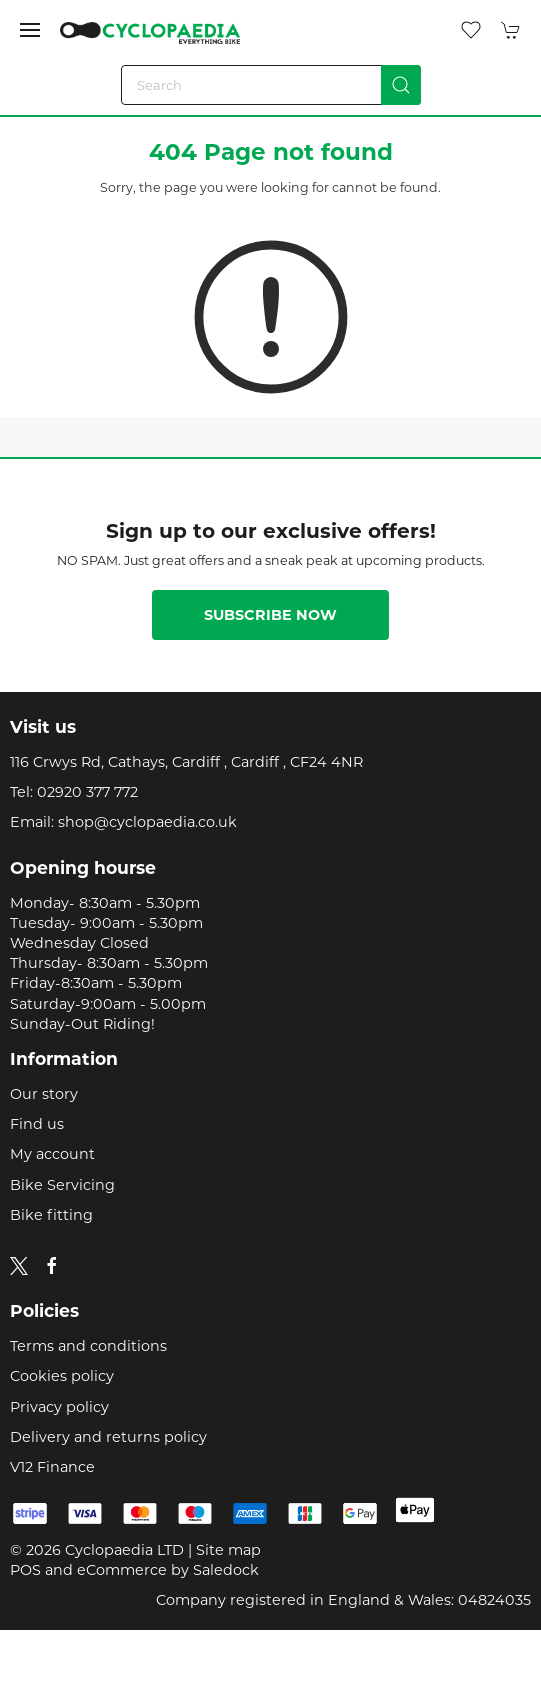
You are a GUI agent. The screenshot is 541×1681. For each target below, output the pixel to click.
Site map (228, 1550)
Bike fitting (51, 1215)
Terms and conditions (88, 1346)
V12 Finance (52, 1467)
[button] (30, 30)
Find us (37, 1124)
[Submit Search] (401, 85)
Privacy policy (59, 1407)
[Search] (271, 85)
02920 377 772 (87, 792)
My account (52, 1154)
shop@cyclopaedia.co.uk (147, 822)
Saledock (226, 1570)
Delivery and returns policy (108, 1437)
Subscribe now (270, 615)
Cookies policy (62, 1376)
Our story (44, 1094)
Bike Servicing (62, 1185)
